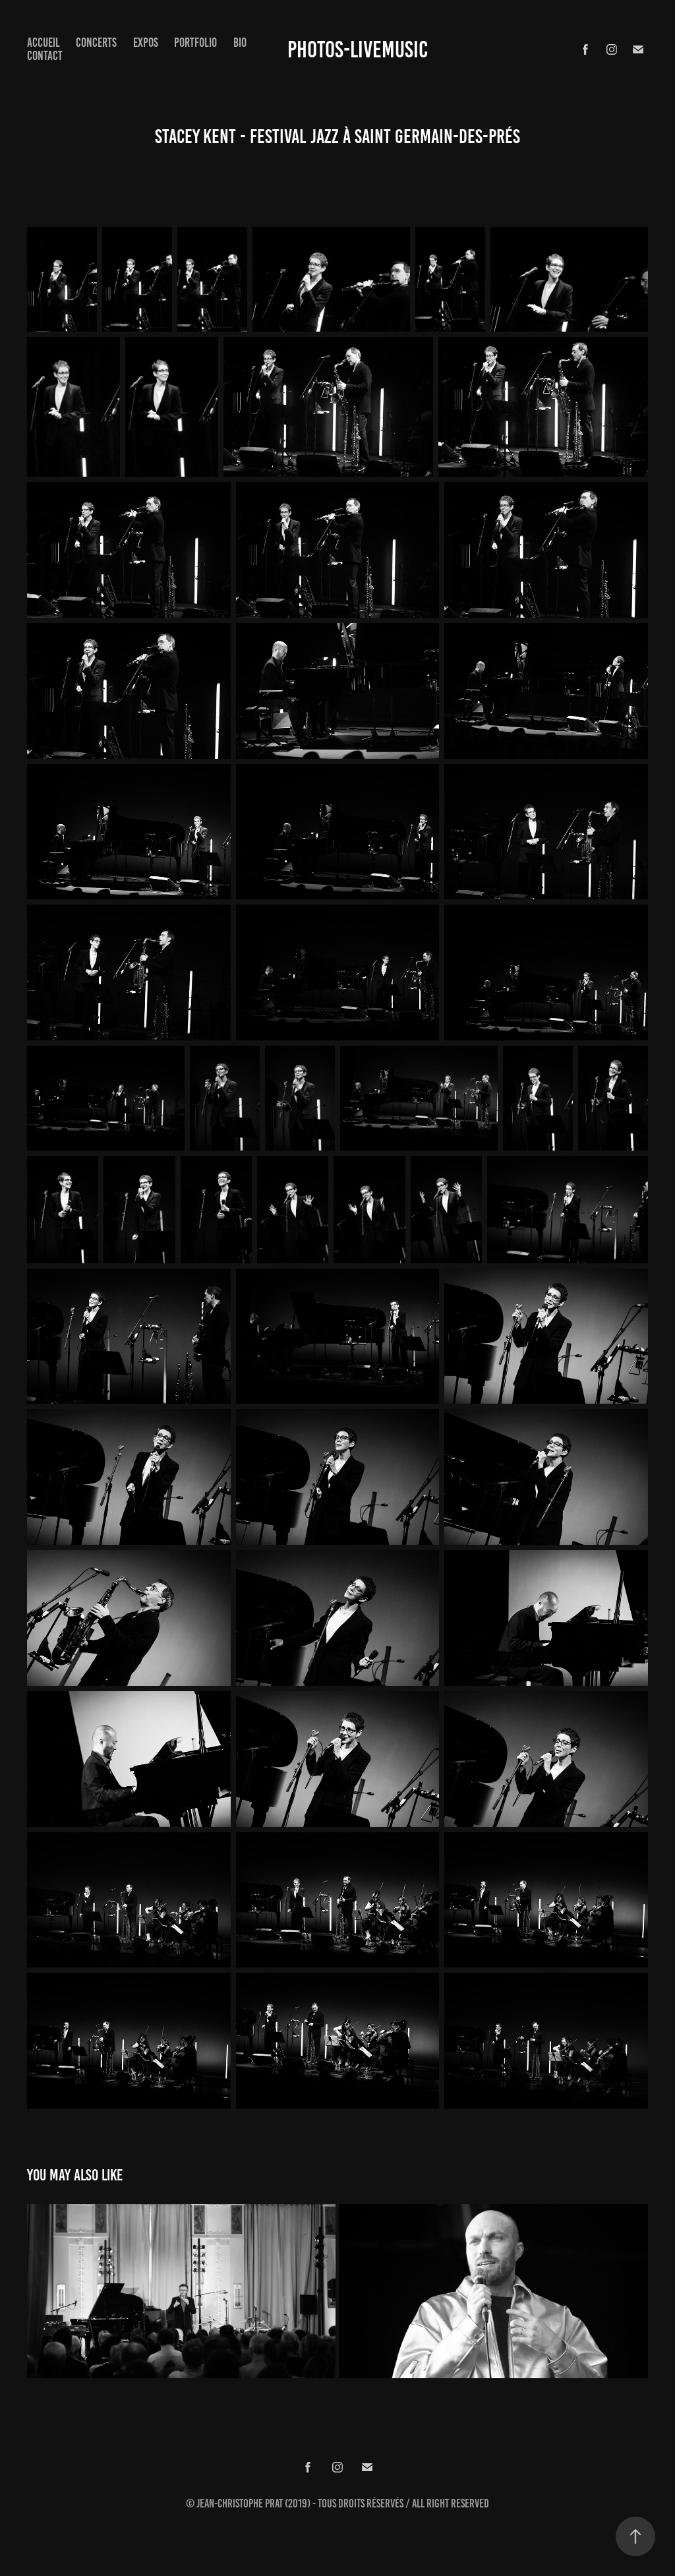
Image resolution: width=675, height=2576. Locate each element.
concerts (96, 42)
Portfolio (195, 42)
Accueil (43, 42)
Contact (45, 56)
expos (145, 42)
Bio (240, 42)
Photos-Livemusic (357, 49)
